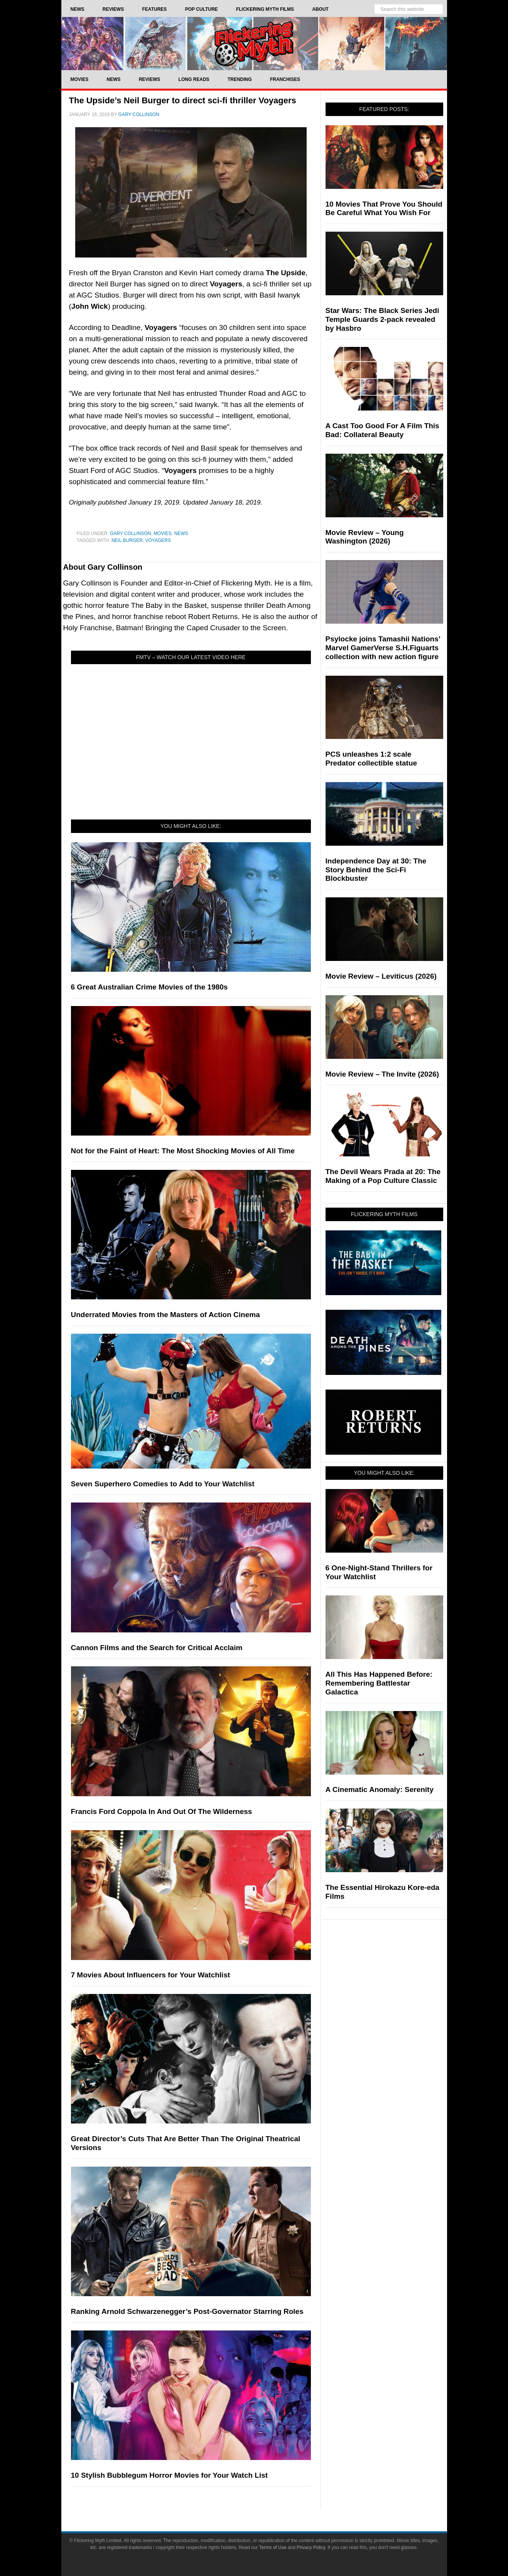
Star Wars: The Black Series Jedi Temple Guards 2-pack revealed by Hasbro (382, 319)
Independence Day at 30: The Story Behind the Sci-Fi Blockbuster (376, 870)
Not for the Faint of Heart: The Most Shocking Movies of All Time (183, 1151)
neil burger (127, 540)
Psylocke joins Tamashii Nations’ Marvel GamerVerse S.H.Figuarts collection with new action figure (383, 648)
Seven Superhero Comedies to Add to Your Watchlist (163, 1484)
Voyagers (158, 540)
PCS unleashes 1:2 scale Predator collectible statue (371, 758)
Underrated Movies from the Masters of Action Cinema (165, 1315)
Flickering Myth (254, 43)
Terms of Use (273, 2547)
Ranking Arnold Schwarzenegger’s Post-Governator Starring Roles (187, 2311)
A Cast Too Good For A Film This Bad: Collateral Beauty (382, 430)
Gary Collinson (130, 533)
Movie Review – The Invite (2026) (382, 1074)
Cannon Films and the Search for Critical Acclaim (157, 1648)
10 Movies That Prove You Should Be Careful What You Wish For (384, 208)
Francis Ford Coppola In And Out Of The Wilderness (161, 1811)
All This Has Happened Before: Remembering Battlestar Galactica (379, 1683)
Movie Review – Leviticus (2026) (381, 976)
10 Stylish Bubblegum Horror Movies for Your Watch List (169, 2475)
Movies (163, 533)
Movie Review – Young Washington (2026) (365, 536)
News (181, 533)
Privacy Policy (311, 2547)
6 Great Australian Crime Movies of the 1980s (149, 987)
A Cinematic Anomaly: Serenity (380, 1789)
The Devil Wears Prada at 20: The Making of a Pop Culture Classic (383, 1176)
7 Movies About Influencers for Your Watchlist (150, 1975)
